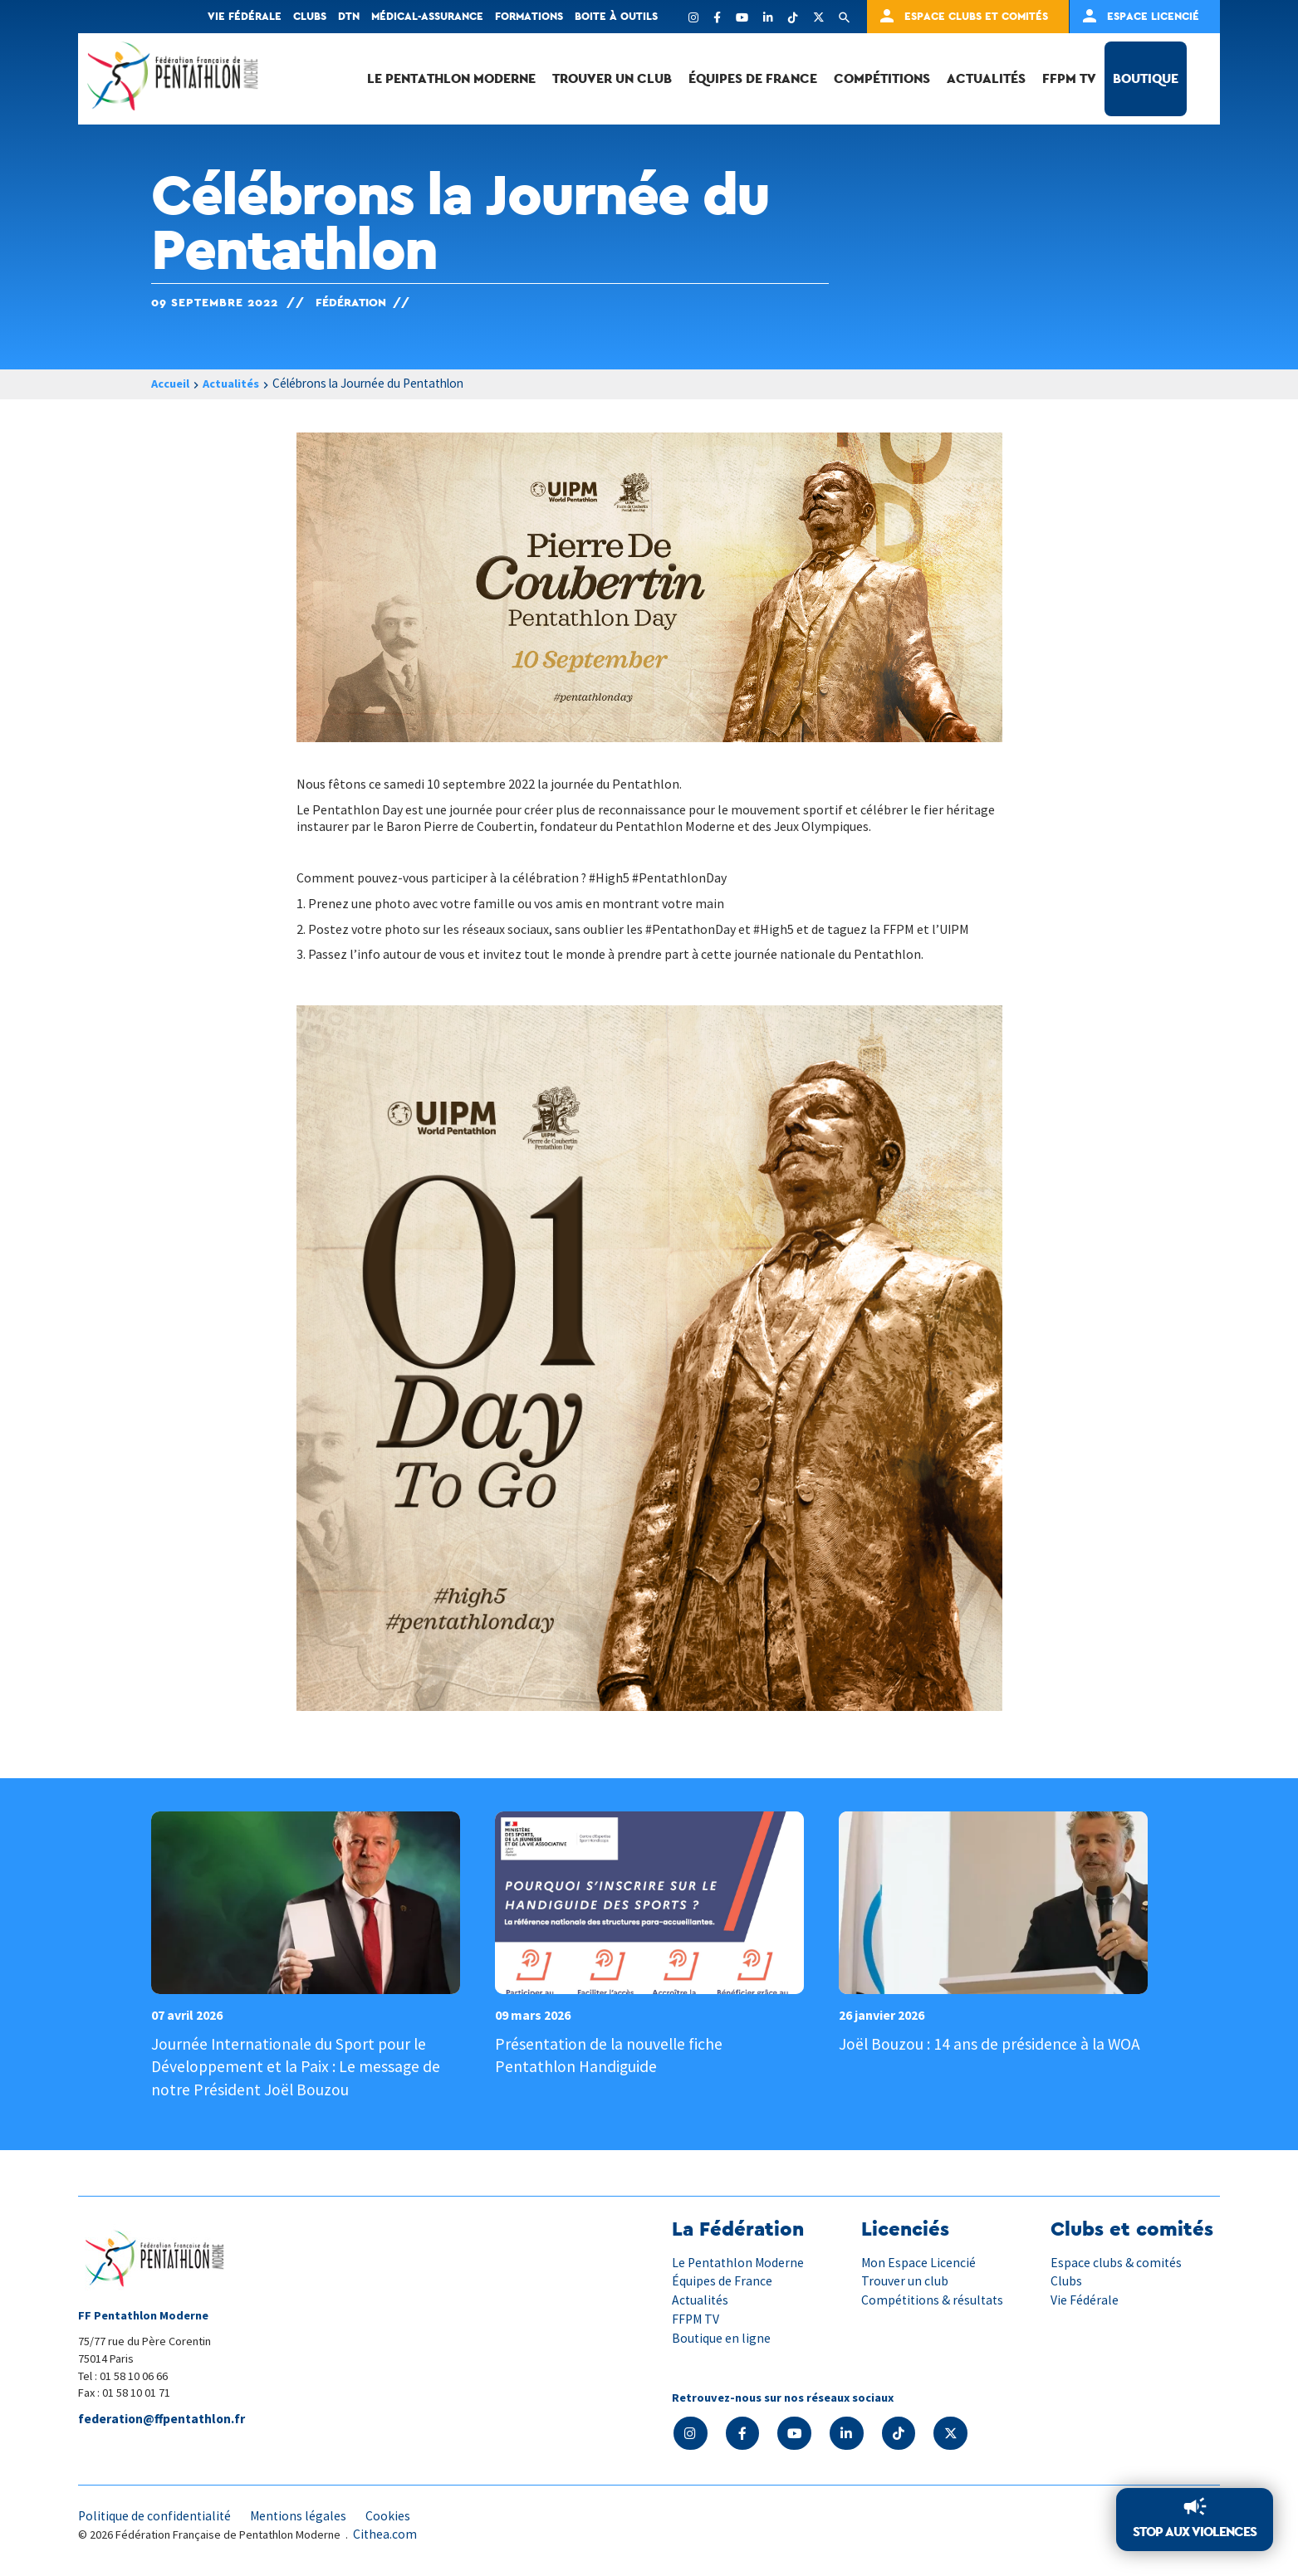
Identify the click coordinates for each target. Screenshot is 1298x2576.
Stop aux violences (1194, 2531)
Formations (529, 16)
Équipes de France (752, 78)
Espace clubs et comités (976, 16)
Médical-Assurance (427, 16)
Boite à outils (616, 16)
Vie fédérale (245, 16)
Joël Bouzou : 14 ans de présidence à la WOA (991, 2043)
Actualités (986, 78)
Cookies (392, 2514)
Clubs (309, 16)
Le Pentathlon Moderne (451, 78)
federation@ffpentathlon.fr (163, 2418)
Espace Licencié (1153, 16)
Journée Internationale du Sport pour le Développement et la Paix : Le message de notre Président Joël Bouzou (298, 2066)
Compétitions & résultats (934, 2298)
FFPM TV (1069, 78)
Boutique (1145, 78)
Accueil (172, 384)
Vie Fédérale (1085, 2298)
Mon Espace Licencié (919, 2261)
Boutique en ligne (721, 2335)
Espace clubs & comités (1117, 2261)
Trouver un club (612, 78)
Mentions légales (302, 2514)
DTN (349, 16)
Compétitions (882, 78)
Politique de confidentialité (156, 2514)
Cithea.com (385, 2533)
